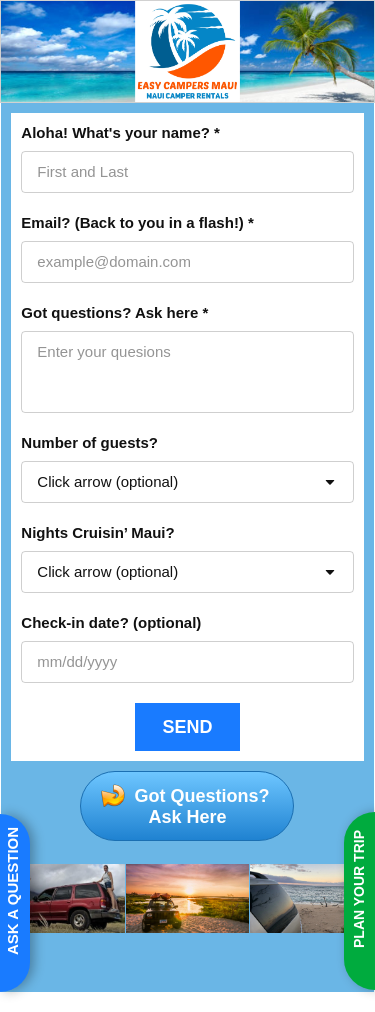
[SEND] (187, 727)
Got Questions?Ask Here (199, 806)
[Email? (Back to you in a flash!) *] (187, 262)
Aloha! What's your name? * (120, 132)
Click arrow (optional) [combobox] (107, 481)
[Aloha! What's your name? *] (187, 172)
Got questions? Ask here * (114, 312)
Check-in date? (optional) (111, 622)
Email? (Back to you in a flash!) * (137, 222)
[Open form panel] (15, 903)
